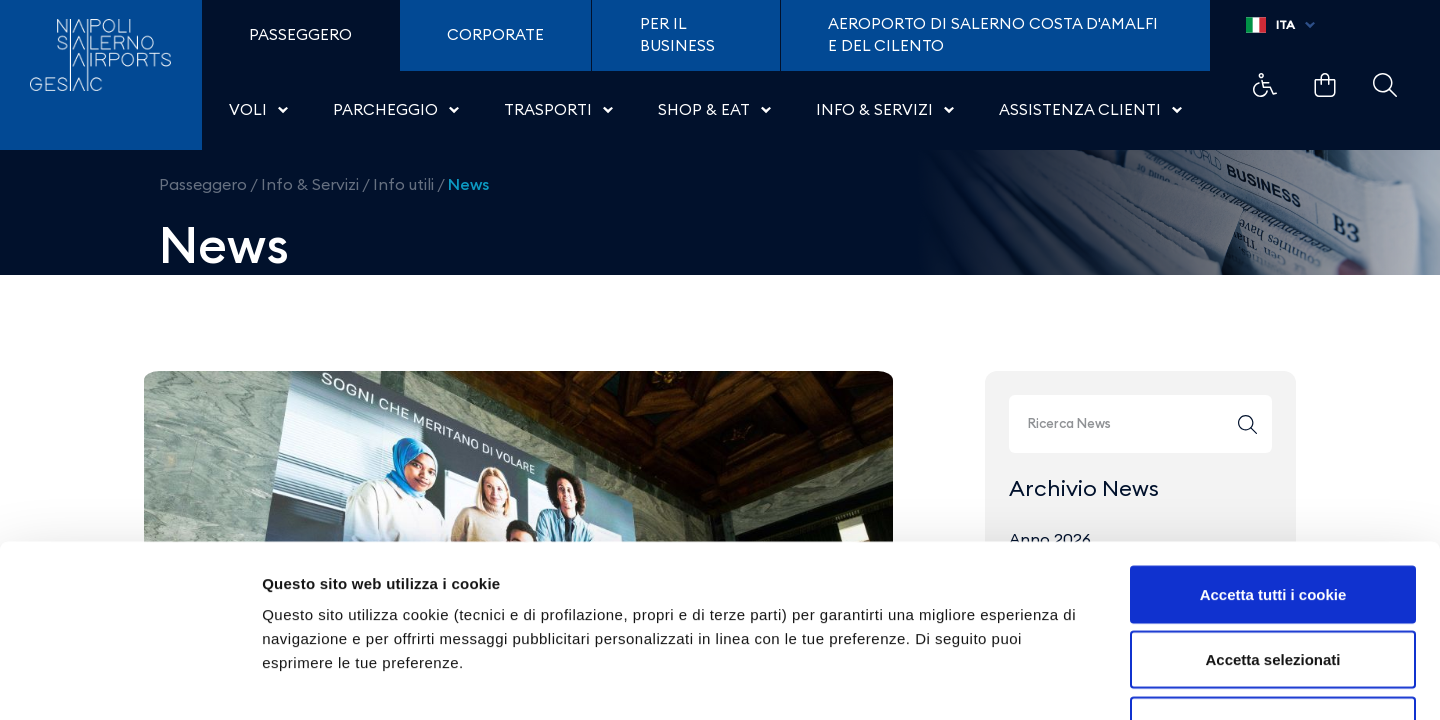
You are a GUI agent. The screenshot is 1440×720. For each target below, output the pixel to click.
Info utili (403, 184)
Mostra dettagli (1052, 680)
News (468, 184)
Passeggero (203, 184)
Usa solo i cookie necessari (1273, 588)
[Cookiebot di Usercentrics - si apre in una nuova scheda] (129, 681)
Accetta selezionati (1272, 523)
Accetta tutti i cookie (1273, 457)
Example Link (1265, 85)
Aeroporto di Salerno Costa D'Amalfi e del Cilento (993, 35)
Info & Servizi (310, 184)
